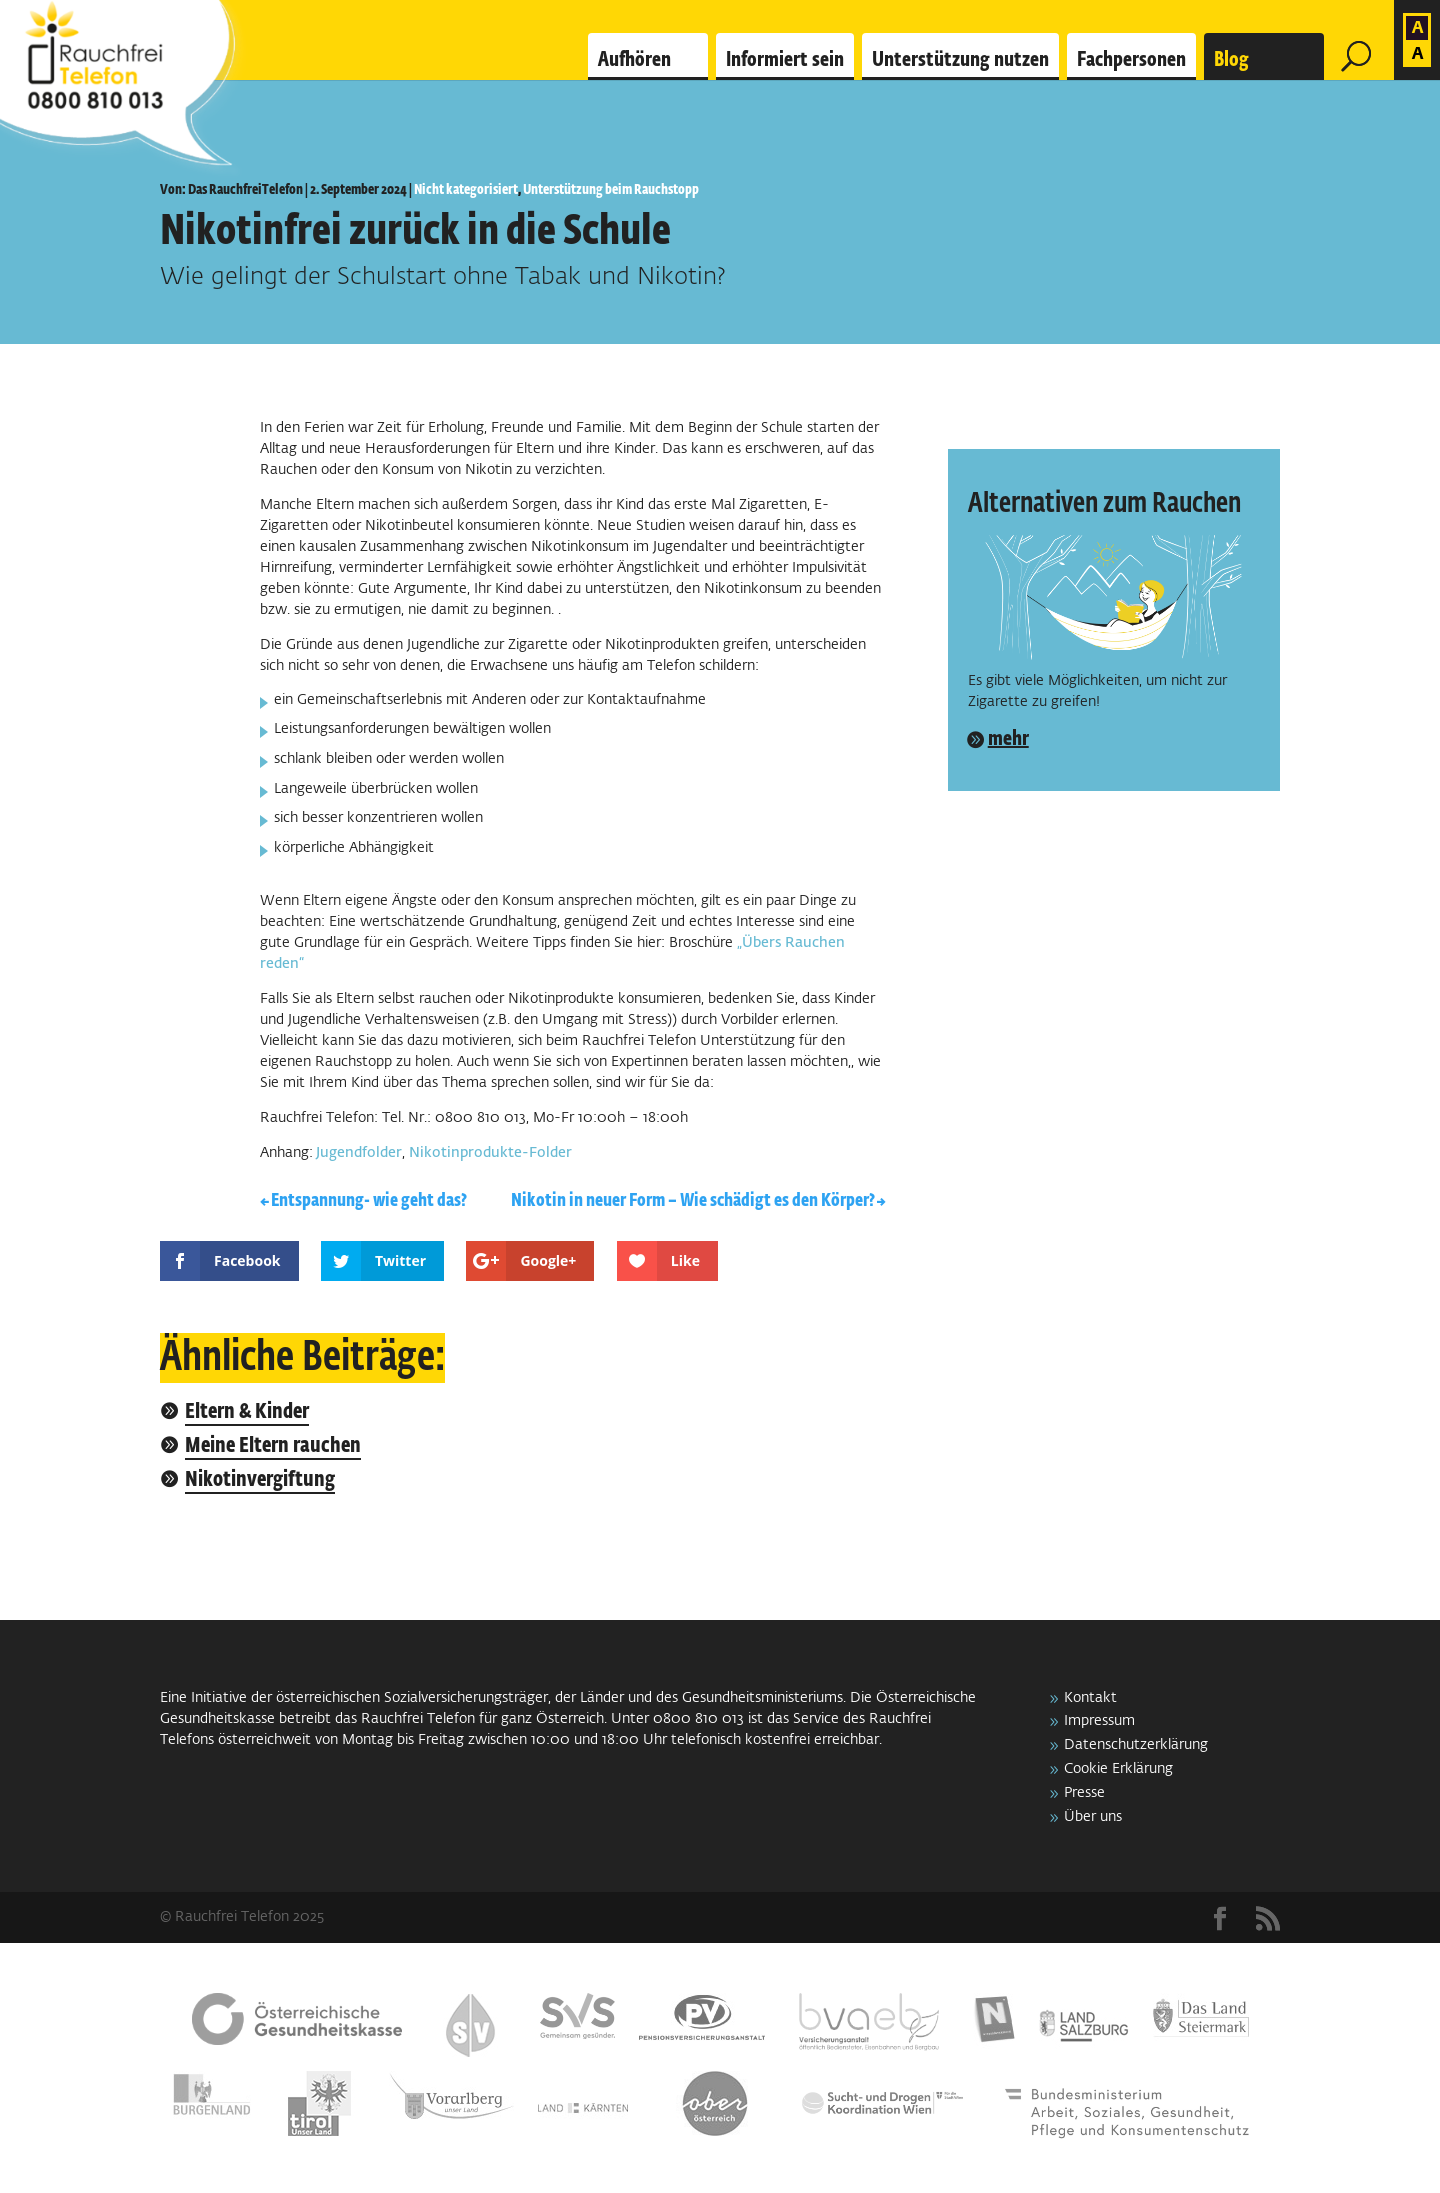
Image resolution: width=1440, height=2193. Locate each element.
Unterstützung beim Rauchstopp (611, 190)
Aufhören (634, 60)
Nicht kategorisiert (466, 190)
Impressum (1099, 1721)
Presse (1084, 1793)
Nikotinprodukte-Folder (490, 1153)
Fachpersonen (1131, 60)
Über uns (1093, 1817)
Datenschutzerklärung (1136, 1745)
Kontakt (1090, 1698)
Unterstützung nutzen (960, 60)
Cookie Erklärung (1118, 1769)
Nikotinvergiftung (260, 1480)
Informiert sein (785, 60)
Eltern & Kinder (247, 1412)
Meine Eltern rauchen (273, 1446)
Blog (1231, 60)
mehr (1008, 739)
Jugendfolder (357, 1153)
